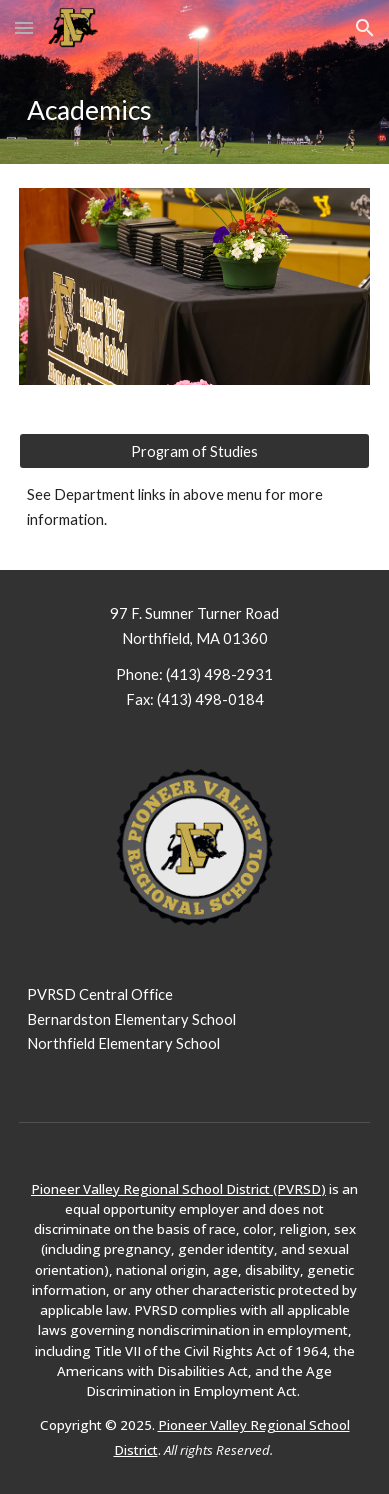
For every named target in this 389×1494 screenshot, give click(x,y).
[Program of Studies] (194, 451)
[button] (24, 27)
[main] (194, 110)
